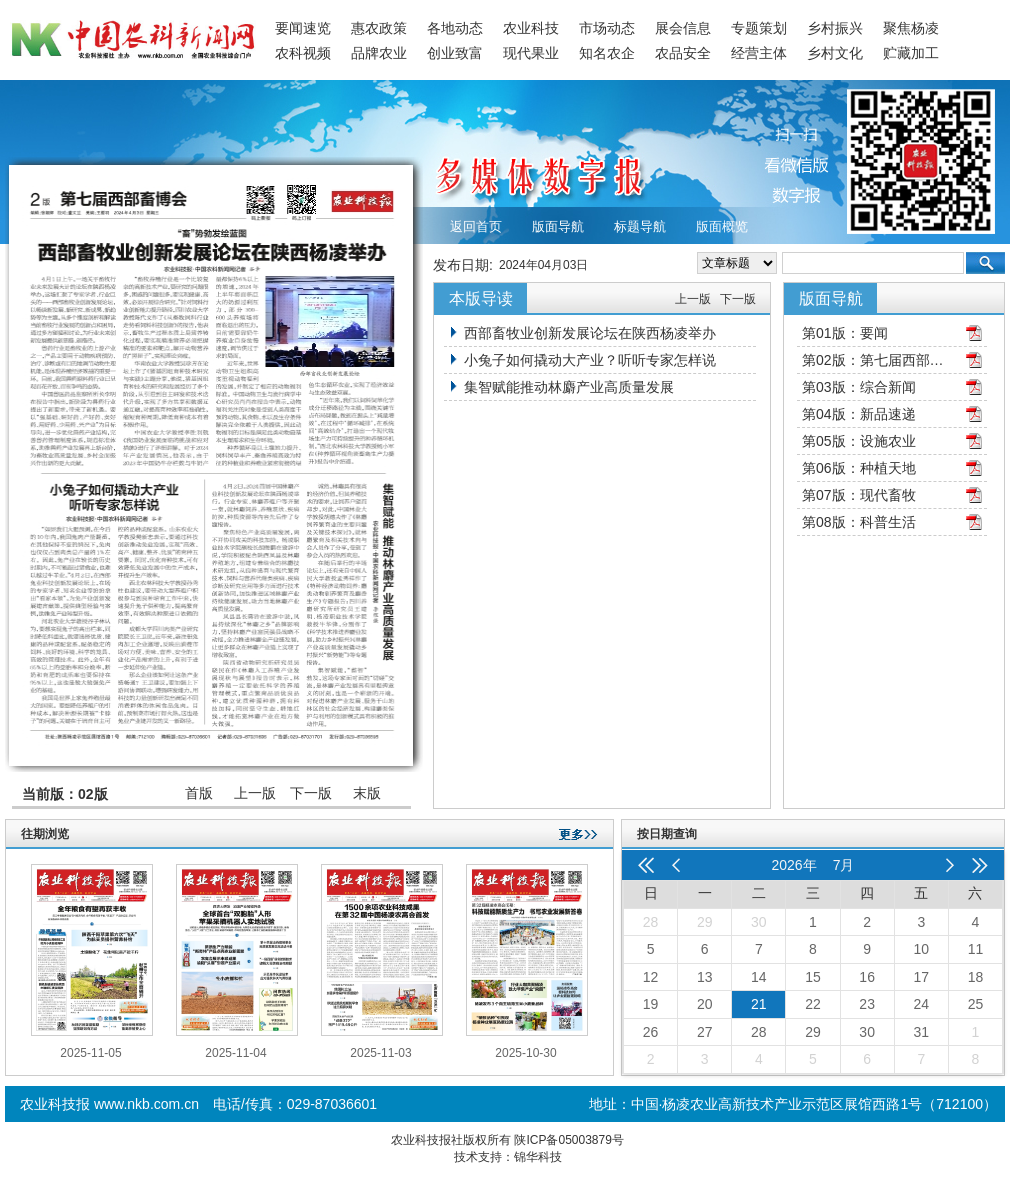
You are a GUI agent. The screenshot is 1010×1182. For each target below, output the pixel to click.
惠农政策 (379, 28)
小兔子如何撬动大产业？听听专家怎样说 (590, 360)
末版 (367, 793)
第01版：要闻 (845, 333)
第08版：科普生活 (859, 522)
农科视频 (303, 53)
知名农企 (607, 53)
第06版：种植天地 (859, 468)
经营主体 (759, 53)
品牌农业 (379, 53)
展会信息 (683, 28)
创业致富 (455, 53)
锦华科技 (538, 1157)
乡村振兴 (835, 28)
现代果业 (531, 53)
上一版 (255, 793)
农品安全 (683, 53)
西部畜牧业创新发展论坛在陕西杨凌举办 (590, 333)
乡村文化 (835, 53)
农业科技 (531, 28)
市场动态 (607, 28)
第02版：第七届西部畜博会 (877, 360)
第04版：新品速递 (859, 414)
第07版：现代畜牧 (859, 495)
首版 (199, 793)
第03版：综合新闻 (859, 387)
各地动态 (455, 28)
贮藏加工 (911, 53)
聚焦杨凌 (911, 28)
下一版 (311, 793)
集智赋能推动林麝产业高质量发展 (569, 387)
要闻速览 (303, 28)
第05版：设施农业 (859, 441)
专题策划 (759, 28)
